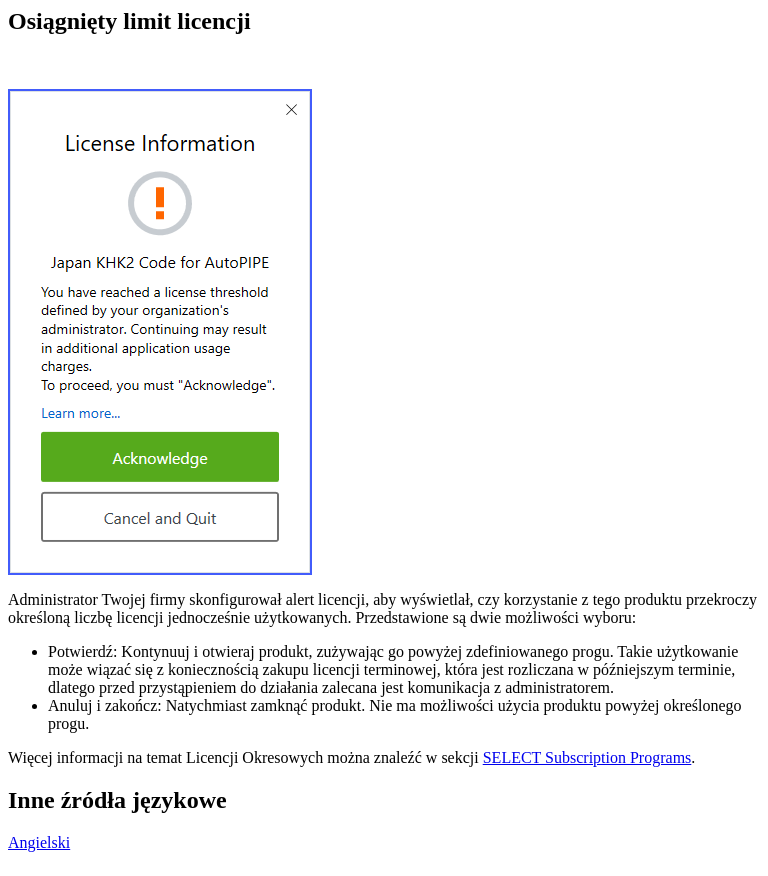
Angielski (39, 842)
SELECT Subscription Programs (587, 757)
